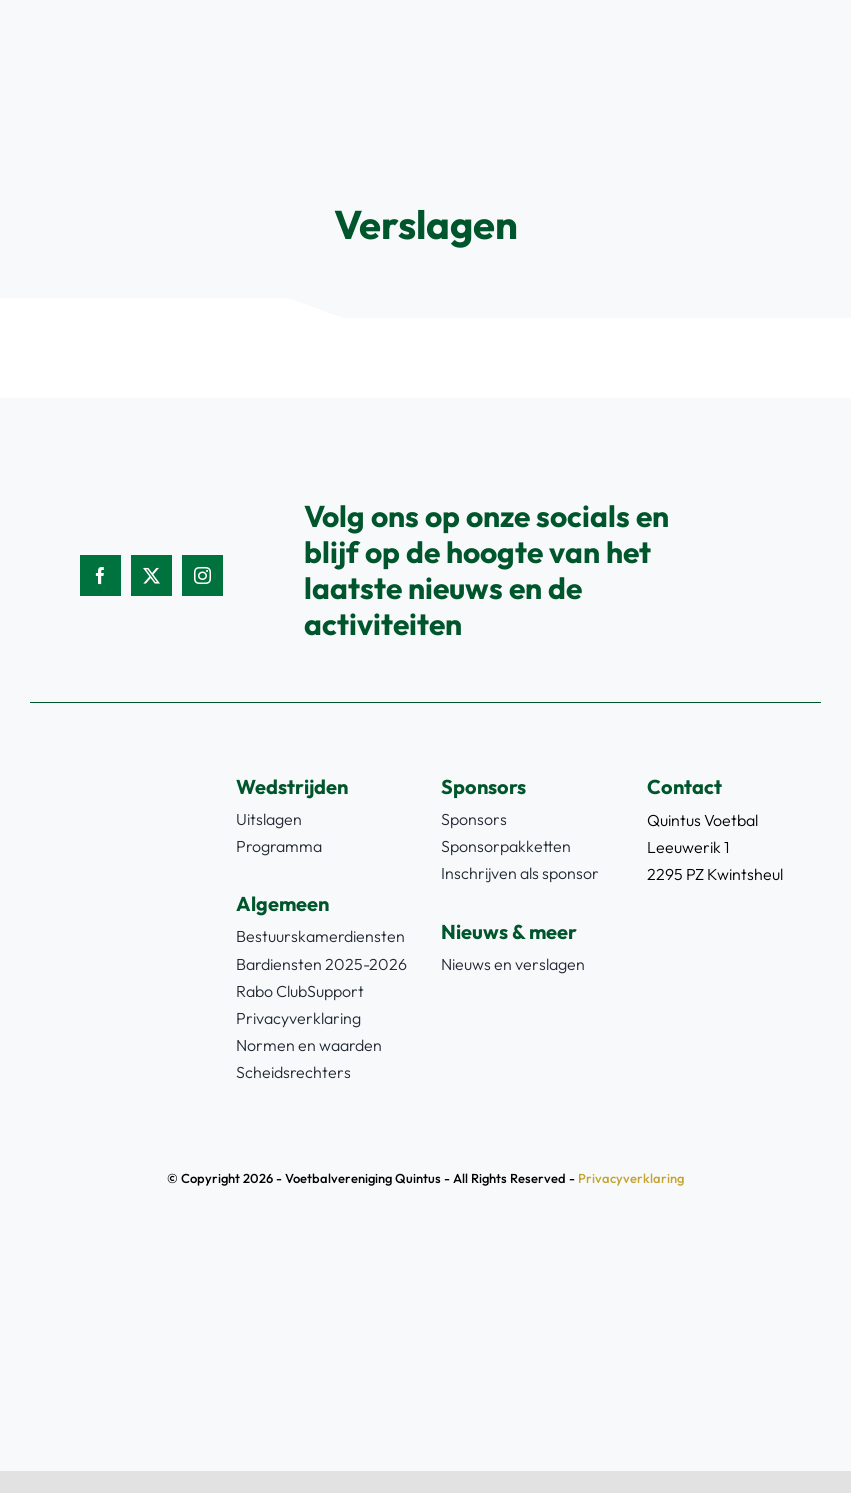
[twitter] (151, 575)
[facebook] (100, 575)
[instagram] (202, 575)
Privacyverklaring (631, 1178)
